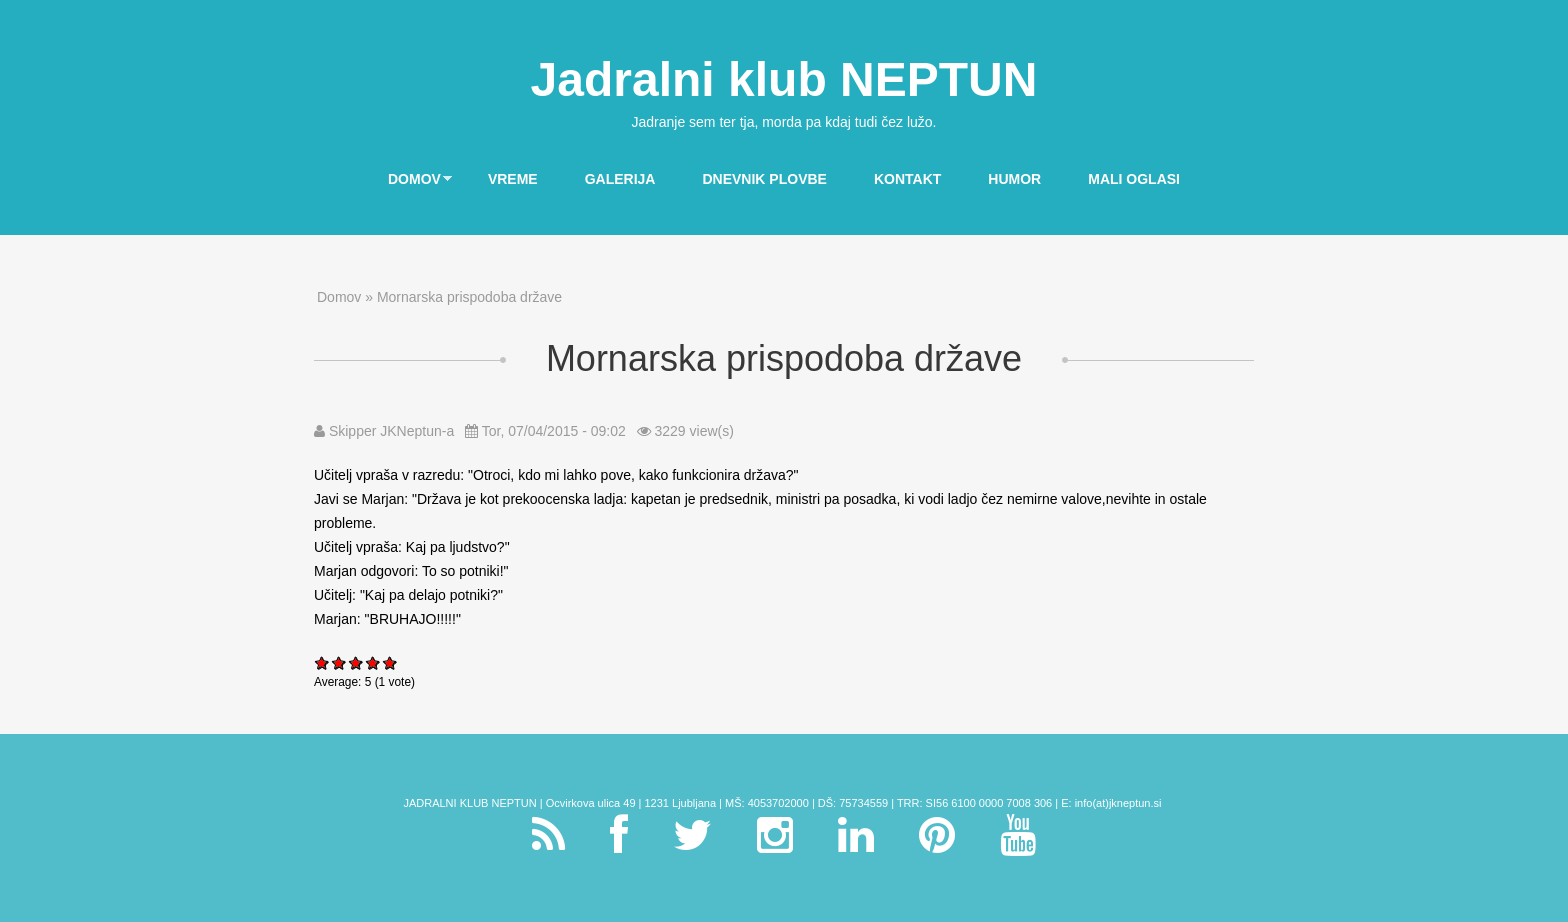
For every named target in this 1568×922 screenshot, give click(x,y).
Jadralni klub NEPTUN (784, 79)
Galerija (620, 179)
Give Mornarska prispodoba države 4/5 (373, 662)
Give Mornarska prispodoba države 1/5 (322, 662)
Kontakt (907, 179)
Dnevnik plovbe (764, 179)
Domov (409, 180)
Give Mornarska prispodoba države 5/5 (390, 662)
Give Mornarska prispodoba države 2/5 (339, 662)
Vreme (513, 179)
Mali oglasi (1134, 179)
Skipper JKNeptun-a (391, 431)
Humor (1014, 179)
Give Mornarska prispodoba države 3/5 (356, 662)
